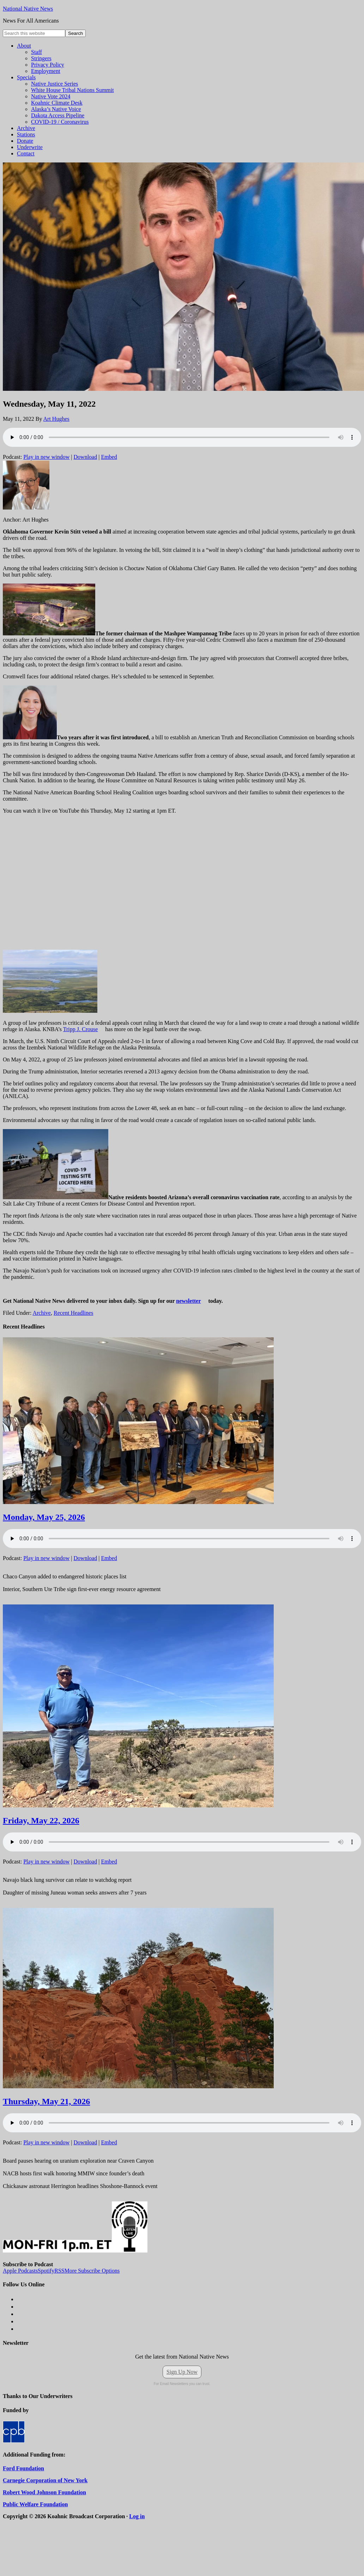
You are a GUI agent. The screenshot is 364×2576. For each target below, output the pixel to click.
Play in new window (46, 457)
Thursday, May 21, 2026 (46, 2101)
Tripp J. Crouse (80, 1029)
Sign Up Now (182, 2372)
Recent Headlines (73, 1313)
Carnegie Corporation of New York (45, 2480)
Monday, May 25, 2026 (44, 1517)
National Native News (28, 9)
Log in (137, 2516)
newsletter (188, 1301)
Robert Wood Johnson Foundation (44, 2492)
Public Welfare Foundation (35, 2504)
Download (85, 457)
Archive (41, 1313)
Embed (109, 457)
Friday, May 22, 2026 (41, 1820)
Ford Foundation (23, 2468)
